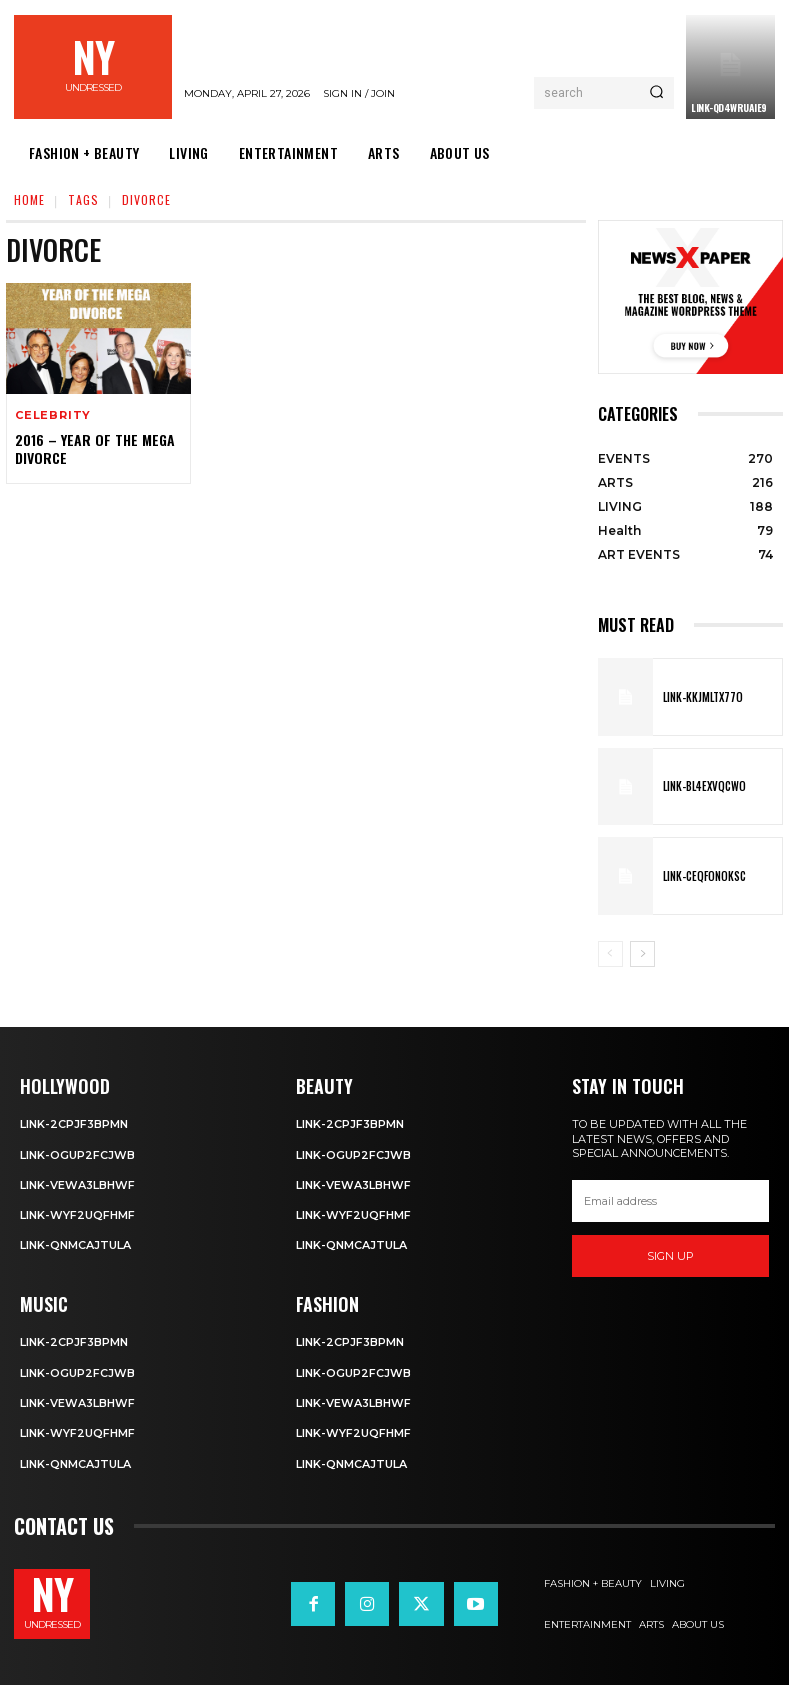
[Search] (656, 93)
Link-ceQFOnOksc (704, 876)
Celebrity (53, 415)
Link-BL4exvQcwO (704, 786)
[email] (670, 1201)
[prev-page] (610, 954)
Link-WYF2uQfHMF (77, 1215)
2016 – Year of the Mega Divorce (95, 448)
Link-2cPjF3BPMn (74, 1124)
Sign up (670, 1256)
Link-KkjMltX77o (703, 697)
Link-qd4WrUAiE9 (729, 107)
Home (29, 199)
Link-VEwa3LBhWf (77, 1185)
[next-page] (642, 954)
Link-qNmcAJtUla (75, 1245)
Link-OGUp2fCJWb (77, 1155)
